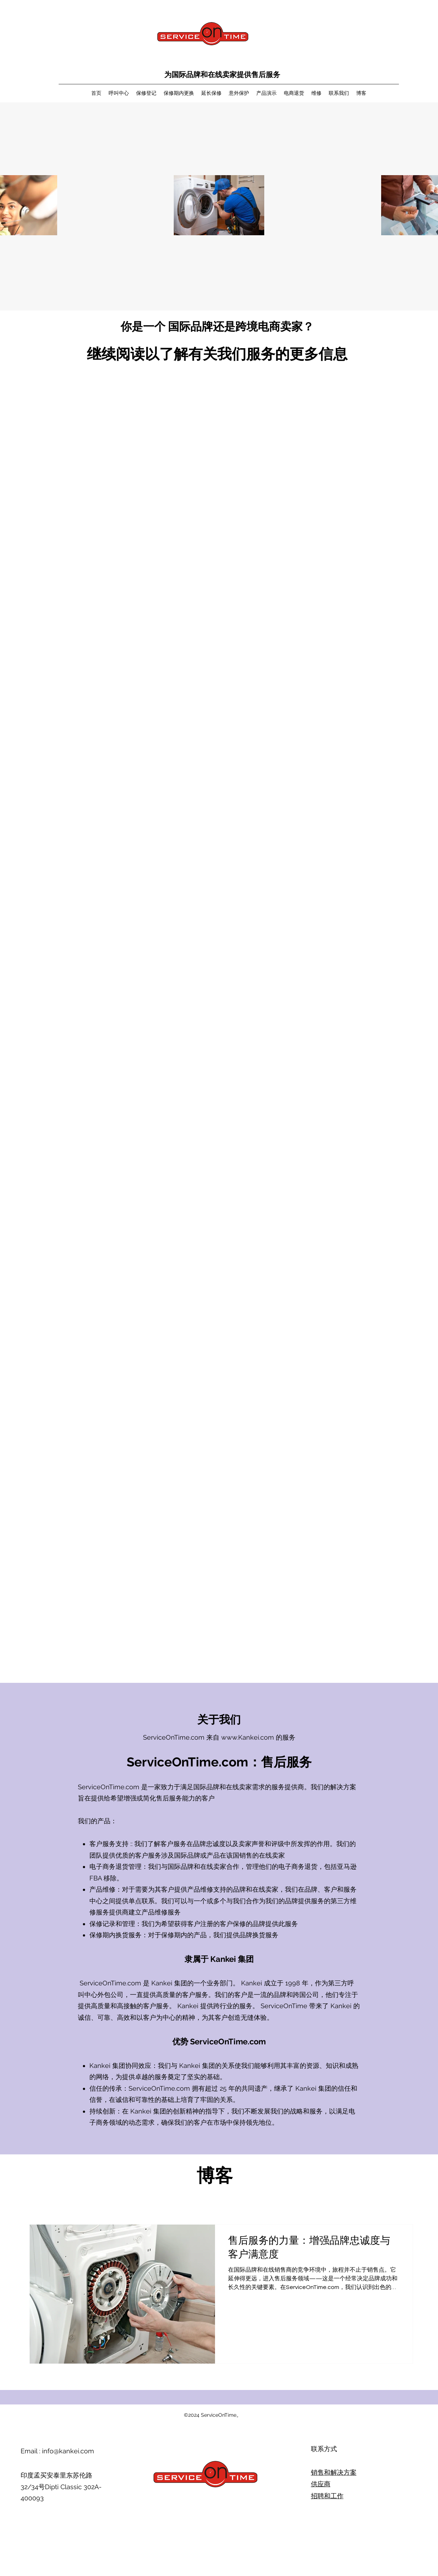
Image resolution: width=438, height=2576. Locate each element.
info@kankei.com (68, 2451)
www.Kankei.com (247, 1737)
